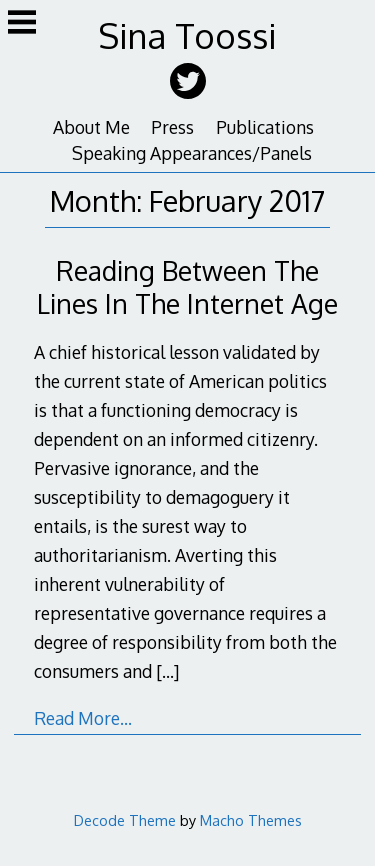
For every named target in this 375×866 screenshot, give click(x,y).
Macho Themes (251, 820)
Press (172, 127)
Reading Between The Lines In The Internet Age (187, 287)
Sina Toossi (187, 35)
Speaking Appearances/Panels (192, 153)
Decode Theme (125, 820)
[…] (167, 671)
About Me (91, 127)
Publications (265, 127)
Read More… (83, 718)
